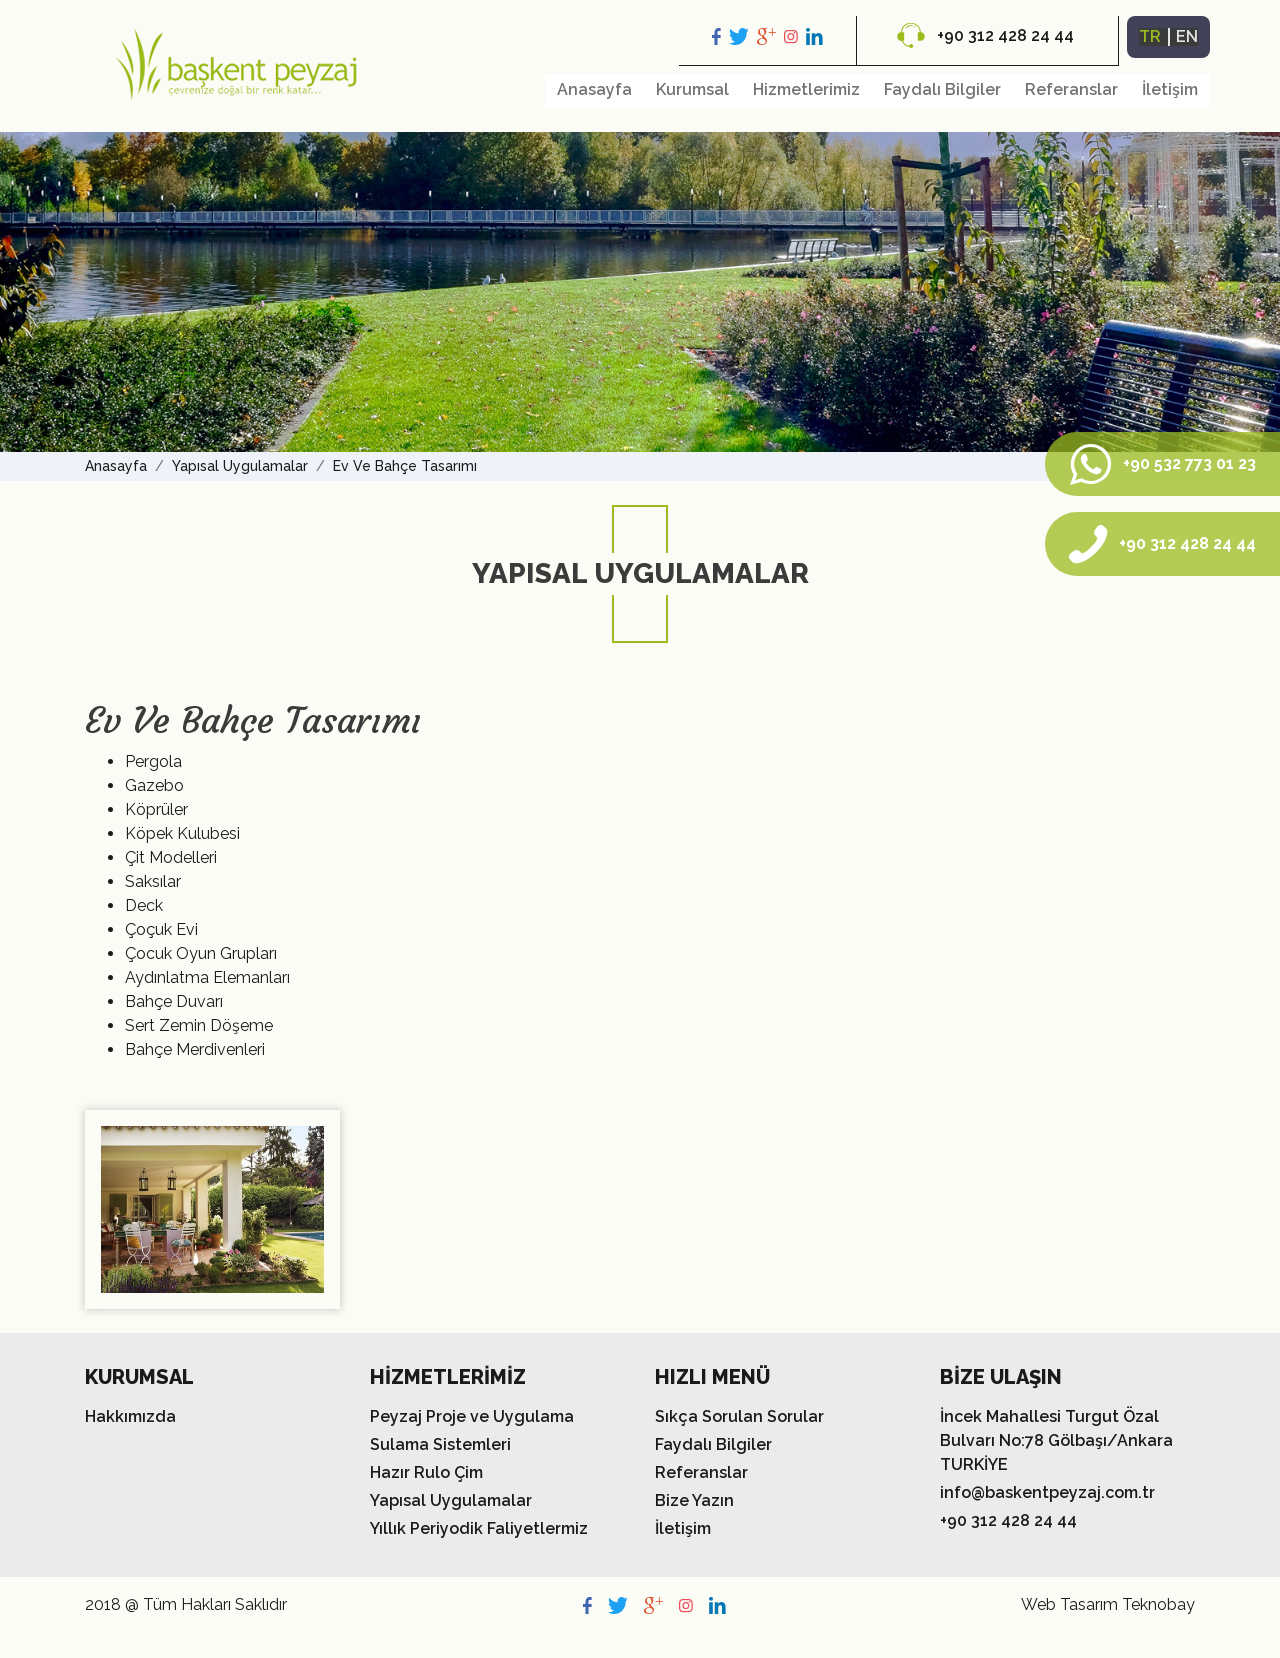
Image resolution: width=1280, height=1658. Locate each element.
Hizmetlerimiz (806, 89)
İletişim (1170, 89)
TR (1150, 36)
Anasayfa (594, 89)
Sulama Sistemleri (440, 1444)
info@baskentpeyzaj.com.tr (1047, 1492)
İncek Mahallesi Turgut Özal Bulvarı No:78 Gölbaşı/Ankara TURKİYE (1056, 1440)
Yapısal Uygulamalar (240, 466)
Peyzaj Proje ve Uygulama (472, 1416)
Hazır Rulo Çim (426, 1472)
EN (1187, 36)
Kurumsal (692, 89)
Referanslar (1071, 89)
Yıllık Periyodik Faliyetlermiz (479, 1528)
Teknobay (1158, 1604)
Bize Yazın (694, 1500)
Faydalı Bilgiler (942, 89)
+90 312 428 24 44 (985, 35)
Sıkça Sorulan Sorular (739, 1416)
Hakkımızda (130, 1416)
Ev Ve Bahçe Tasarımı (405, 466)
